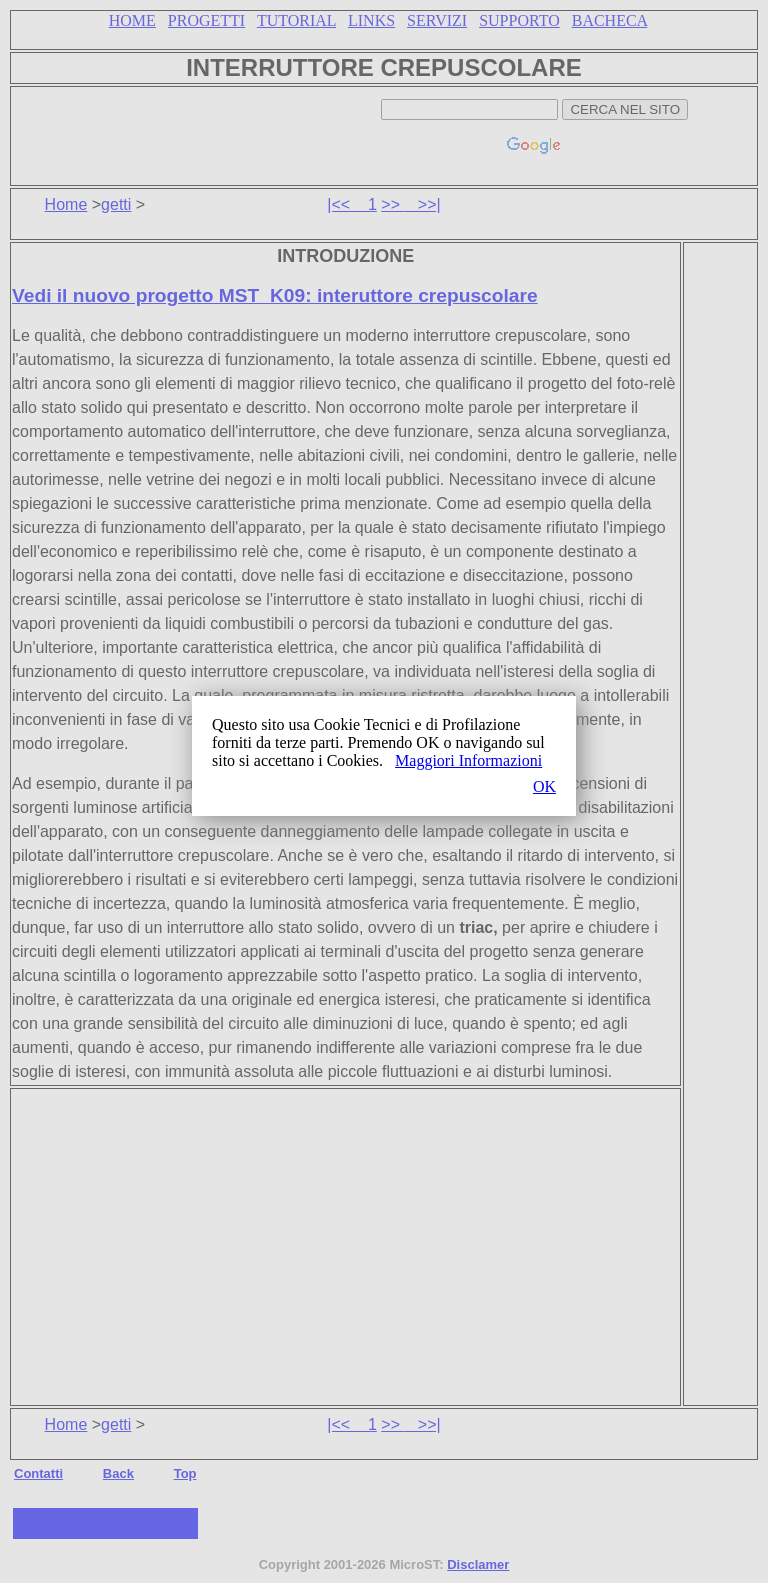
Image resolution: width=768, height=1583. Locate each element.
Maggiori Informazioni (468, 760)
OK (544, 786)
